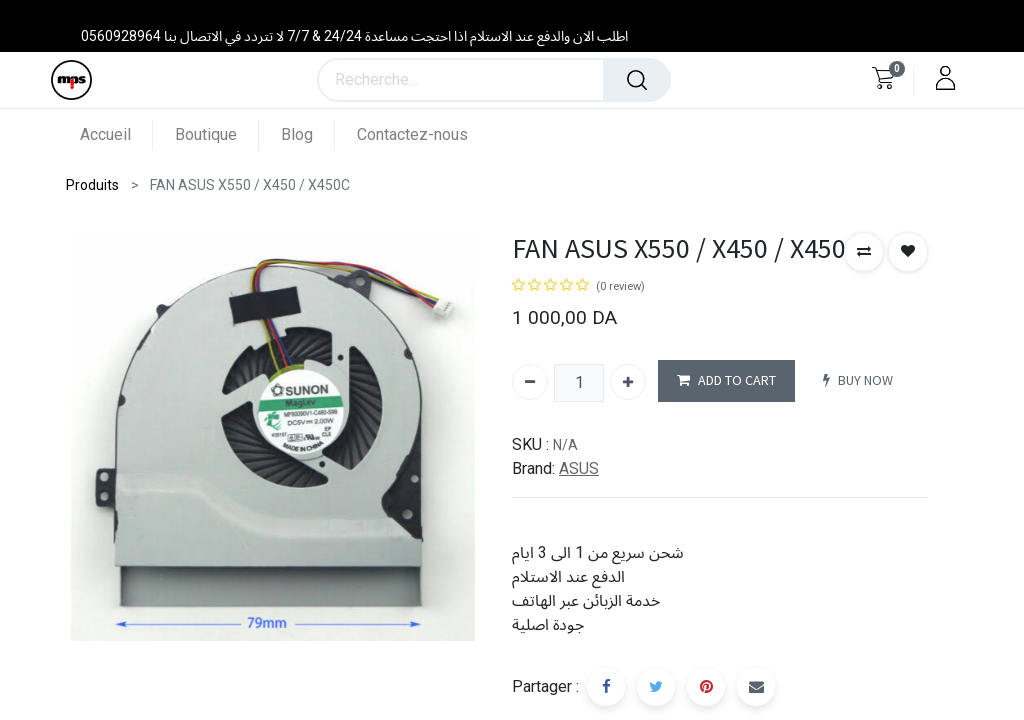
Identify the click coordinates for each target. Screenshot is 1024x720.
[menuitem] (116, 134)
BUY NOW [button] (858, 380)
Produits (92, 185)
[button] (864, 252)
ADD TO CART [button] (726, 380)
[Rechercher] (637, 80)
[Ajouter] (628, 382)
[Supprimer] (530, 382)
